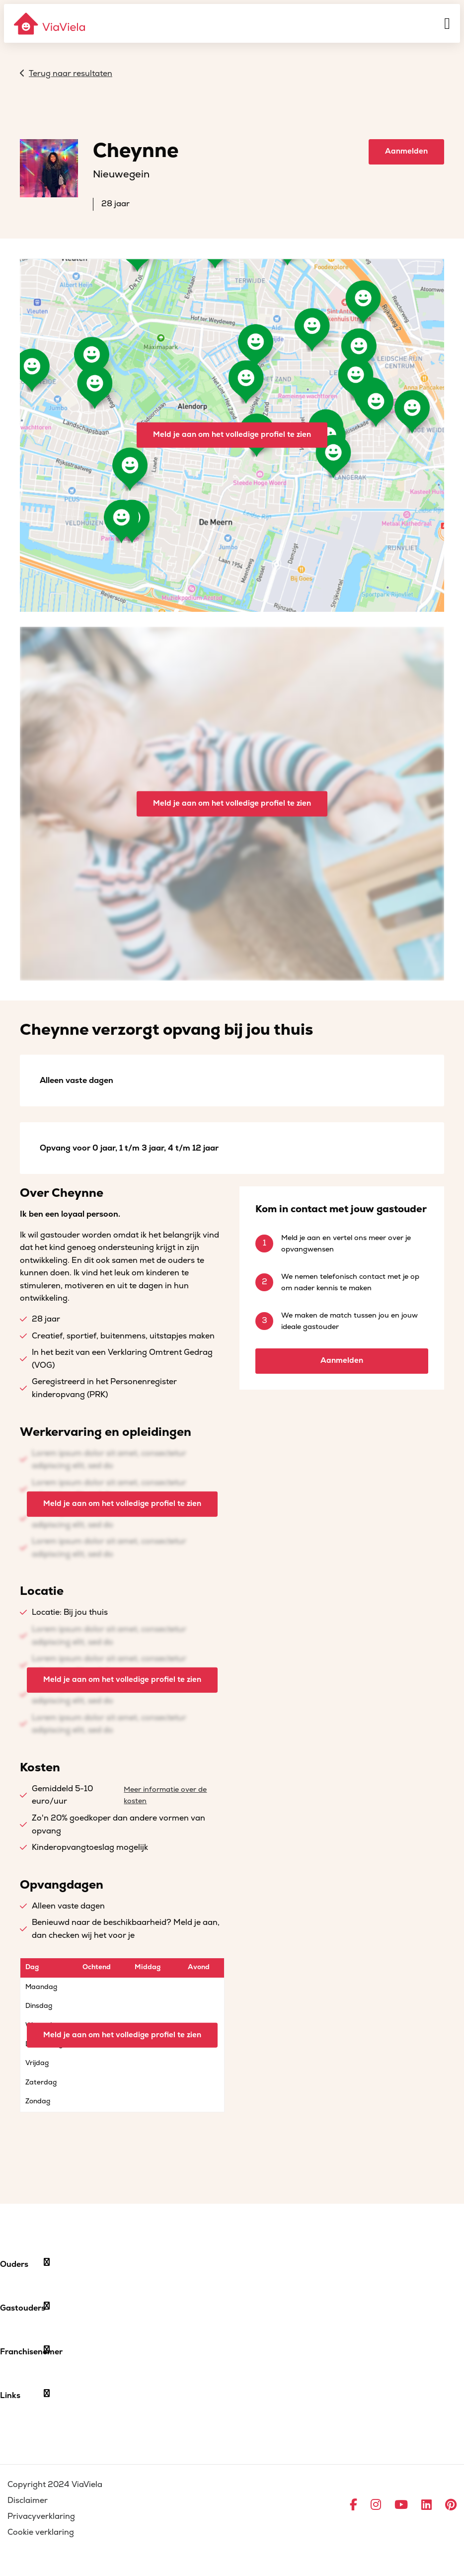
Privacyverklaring (41, 2516)
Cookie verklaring (40, 2532)
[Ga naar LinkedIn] (426, 2505)
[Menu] (447, 23)
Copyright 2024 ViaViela (54, 2485)
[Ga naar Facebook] (353, 2505)
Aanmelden (406, 151)
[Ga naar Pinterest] (451, 2505)
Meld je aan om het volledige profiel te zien (232, 434)
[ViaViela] (50, 23)
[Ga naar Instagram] (376, 2505)
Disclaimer (27, 2500)
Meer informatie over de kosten (165, 1795)
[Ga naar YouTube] (401, 2505)
